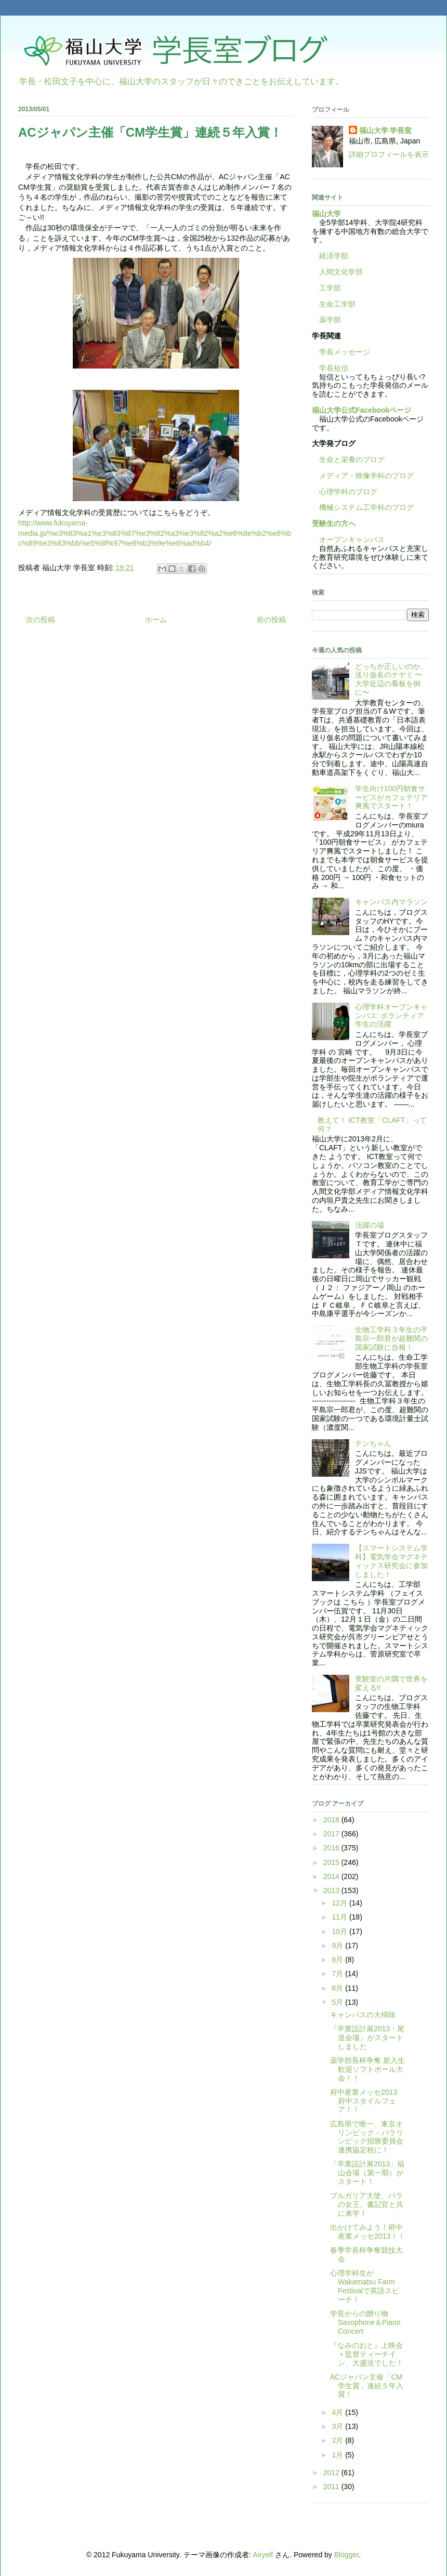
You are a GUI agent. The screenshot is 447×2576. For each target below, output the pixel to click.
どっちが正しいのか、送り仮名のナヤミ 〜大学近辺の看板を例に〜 (391, 679)
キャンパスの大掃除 (363, 2014)
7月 (338, 1973)
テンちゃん (373, 1443)
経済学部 (333, 256)
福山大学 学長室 (385, 130)
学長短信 (330, 368)
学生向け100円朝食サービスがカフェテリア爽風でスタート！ (391, 797)
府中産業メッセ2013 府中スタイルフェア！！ (367, 2101)
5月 (338, 2002)
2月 (338, 2440)
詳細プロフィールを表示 (389, 154)
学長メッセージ (341, 352)
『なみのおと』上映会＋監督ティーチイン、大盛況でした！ (366, 2354)
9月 (338, 1945)
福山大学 (326, 213)
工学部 (330, 288)
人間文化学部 (341, 272)
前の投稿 (271, 619)
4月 (338, 2412)
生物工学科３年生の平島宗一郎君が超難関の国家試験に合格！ (391, 1338)
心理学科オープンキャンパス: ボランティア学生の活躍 (391, 1016)
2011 (332, 2486)
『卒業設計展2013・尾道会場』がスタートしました (367, 2038)
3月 (338, 2426)
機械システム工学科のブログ (363, 507)
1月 (338, 2455)
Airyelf (263, 2555)
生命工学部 (337, 304)
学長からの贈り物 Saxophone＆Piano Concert (365, 2322)
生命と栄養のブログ (348, 459)
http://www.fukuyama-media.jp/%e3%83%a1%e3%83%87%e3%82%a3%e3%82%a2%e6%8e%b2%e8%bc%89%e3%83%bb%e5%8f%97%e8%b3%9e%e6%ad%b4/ (154, 533)
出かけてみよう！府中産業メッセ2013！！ (367, 2231)
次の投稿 (40, 619)
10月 (340, 1931)
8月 (338, 1959)
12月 (340, 1903)
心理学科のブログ (344, 492)
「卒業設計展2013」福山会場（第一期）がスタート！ (367, 2173)
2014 (332, 1876)
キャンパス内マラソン (391, 902)
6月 (338, 1988)
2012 (332, 2472)
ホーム (156, 619)
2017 (332, 1834)
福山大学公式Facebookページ (361, 410)
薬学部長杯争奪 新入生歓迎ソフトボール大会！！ (367, 2069)
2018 (332, 1820)
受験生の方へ (334, 523)
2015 (332, 1862)
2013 (332, 1890)
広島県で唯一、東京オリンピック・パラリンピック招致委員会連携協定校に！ (366, 2137)
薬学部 (330, 320)
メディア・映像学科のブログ (363, 475)
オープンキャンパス (348, 539)
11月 (340, 1917)
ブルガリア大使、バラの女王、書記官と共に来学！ (366, 2204)
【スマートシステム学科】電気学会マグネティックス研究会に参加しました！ (391, 1561)
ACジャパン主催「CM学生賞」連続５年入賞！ (366, 2386)
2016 (332, 1848)
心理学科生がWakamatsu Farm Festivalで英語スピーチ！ (364, 2286)
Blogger (346, 2555)
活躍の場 (369, 1225)
